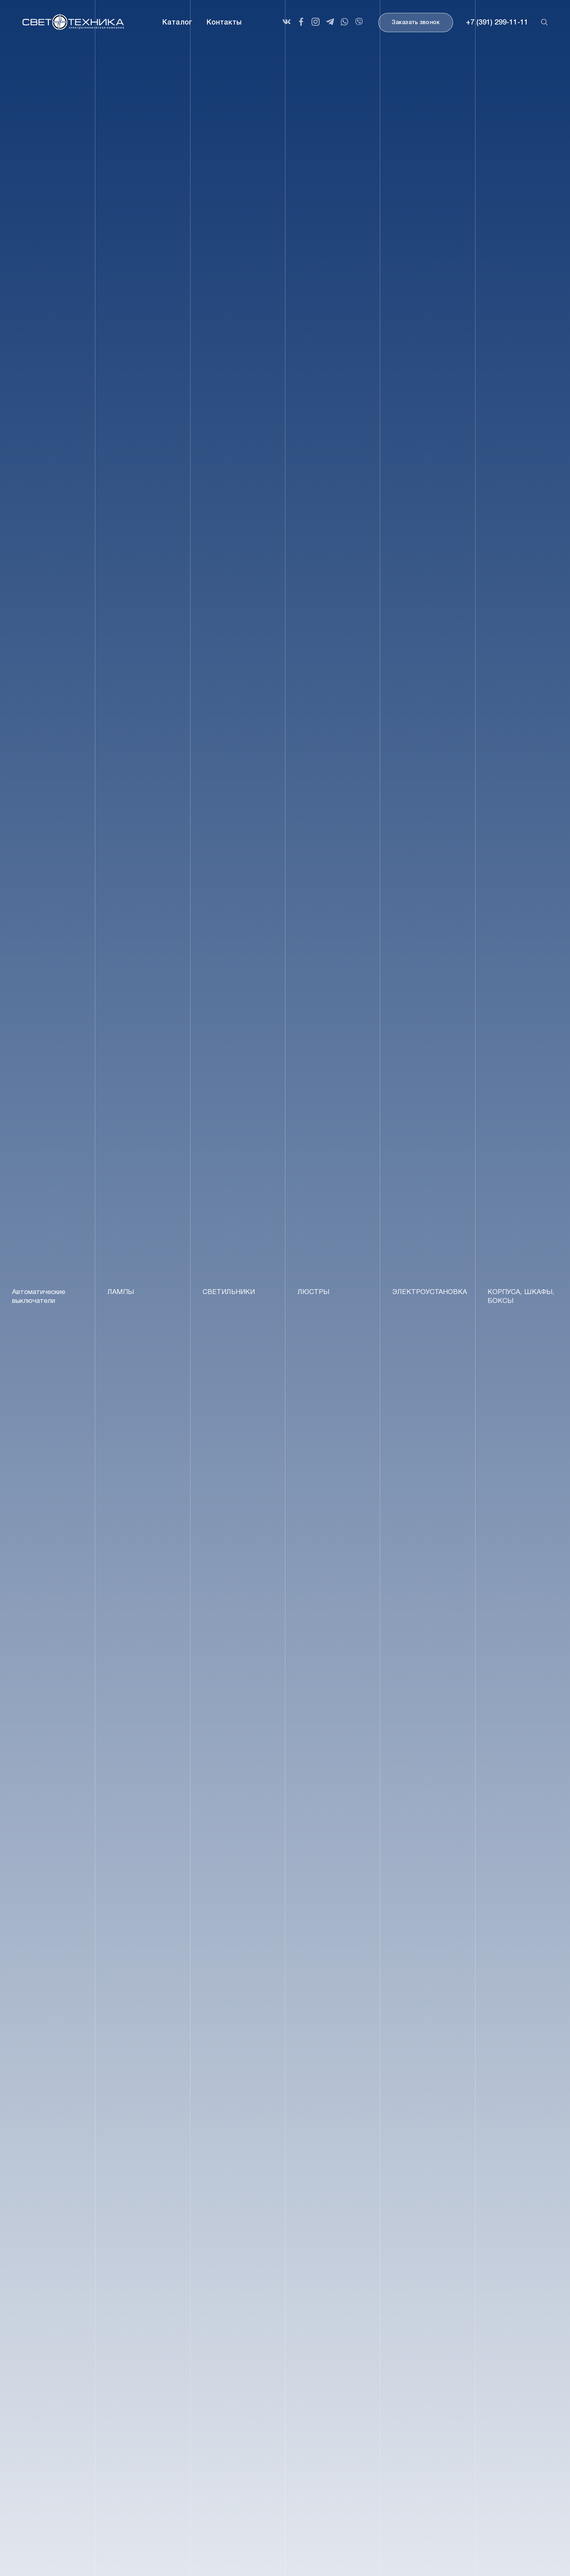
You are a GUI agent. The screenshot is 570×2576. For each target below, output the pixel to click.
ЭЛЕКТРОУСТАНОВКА (429, 1292)
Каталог (177, 22)
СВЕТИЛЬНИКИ (229, 1292)
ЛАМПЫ (120, 1292)
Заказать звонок (416, 22)
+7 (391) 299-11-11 (497, 22)
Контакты (224, 22)
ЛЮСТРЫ (313, 1292)
